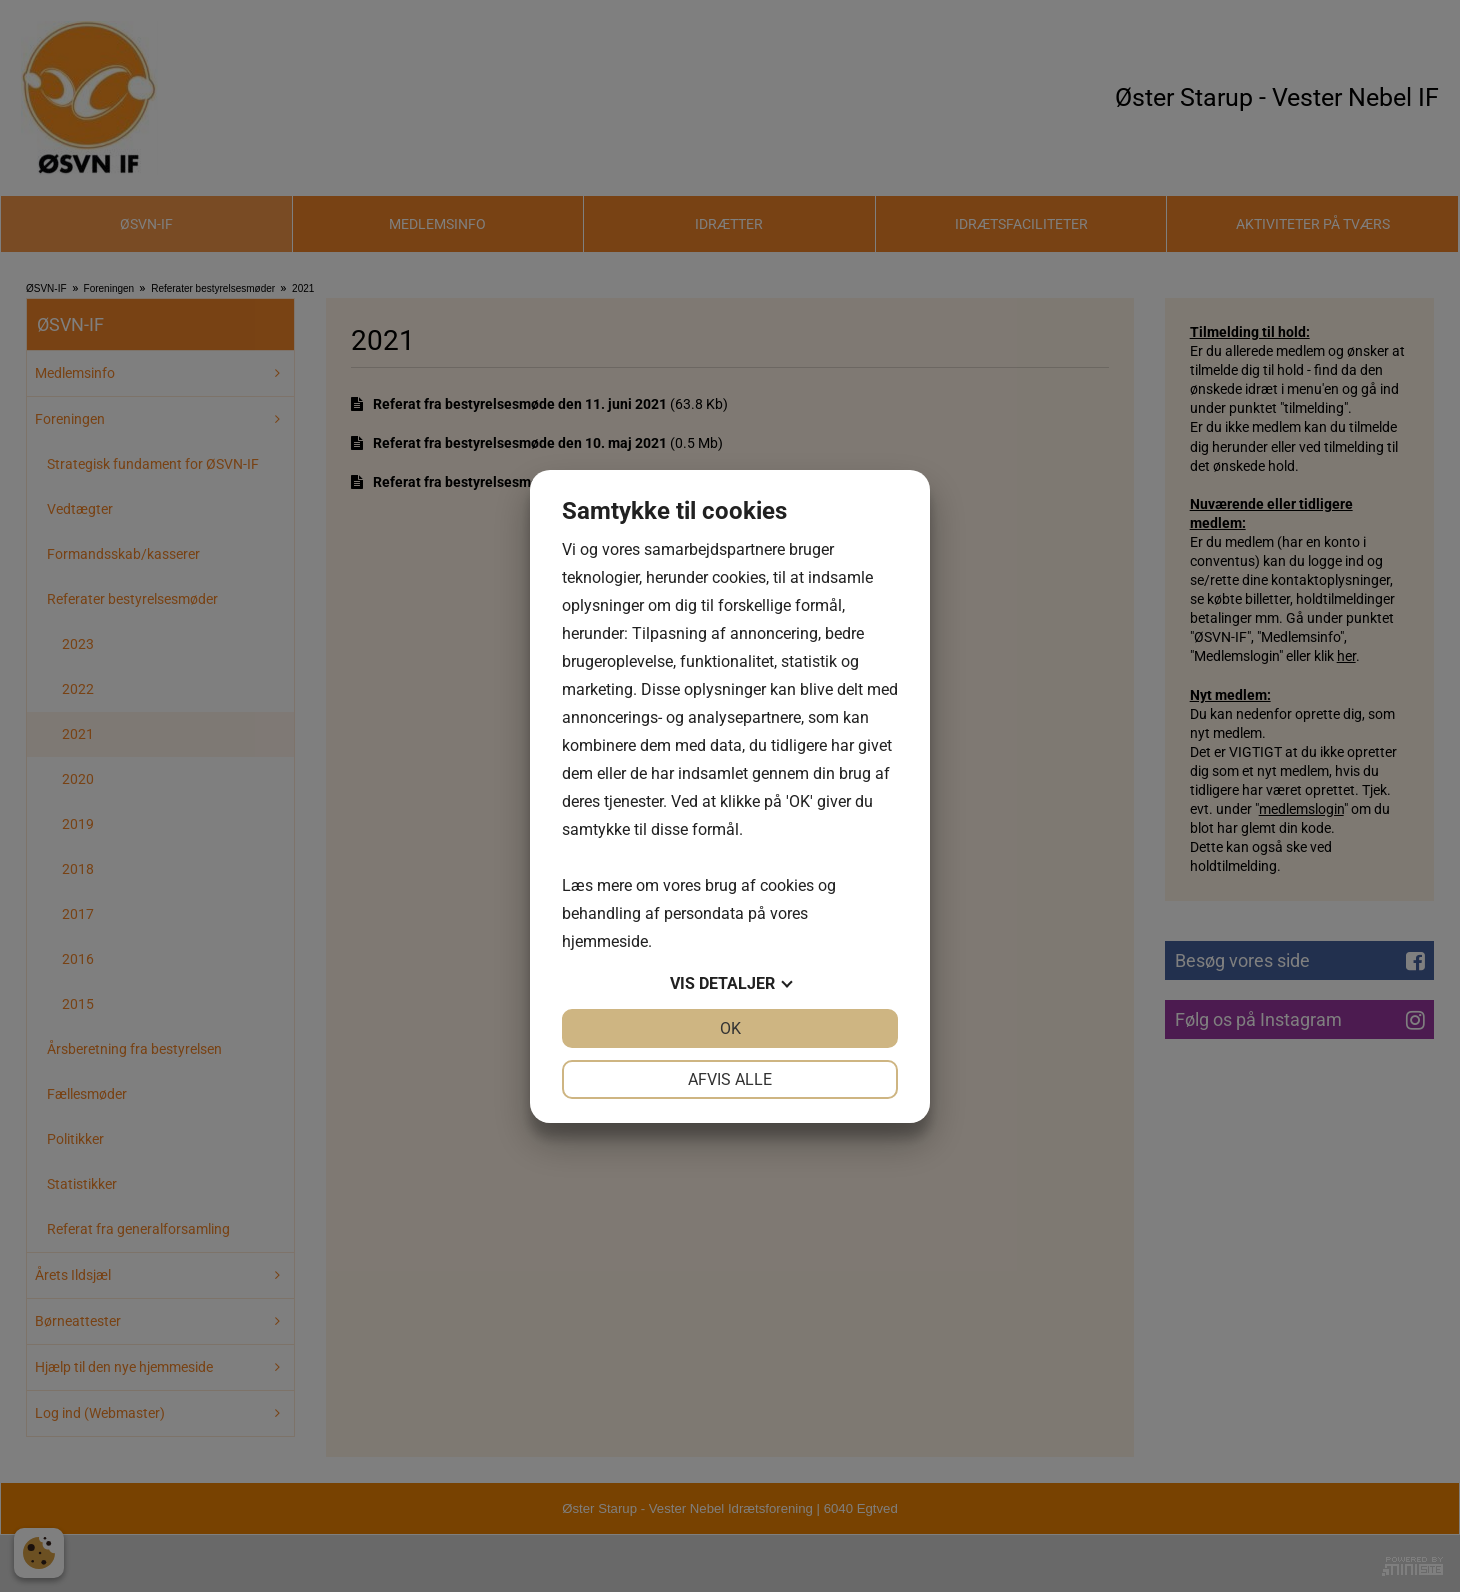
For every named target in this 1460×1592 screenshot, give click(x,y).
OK (730, 1028)
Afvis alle (730, 1079)
